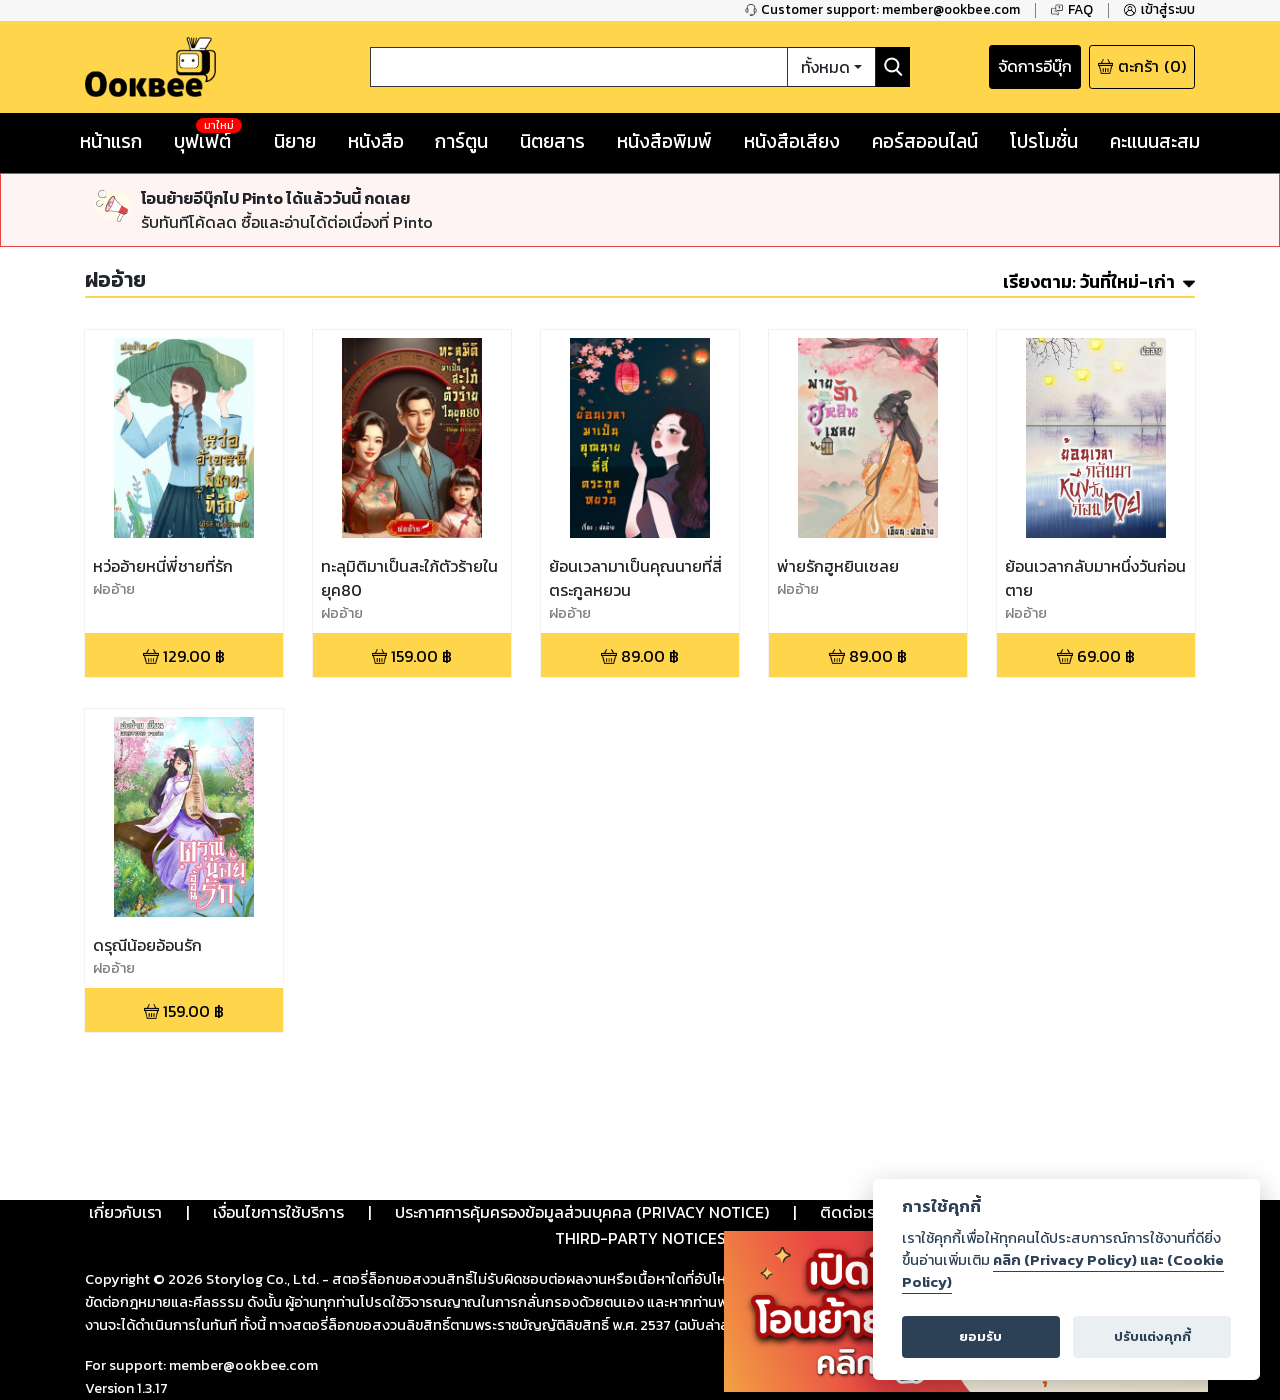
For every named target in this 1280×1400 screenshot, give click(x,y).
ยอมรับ (980, 1336)
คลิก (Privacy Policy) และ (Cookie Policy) (1063, 1271)
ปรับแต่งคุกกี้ (1152, 1336)
